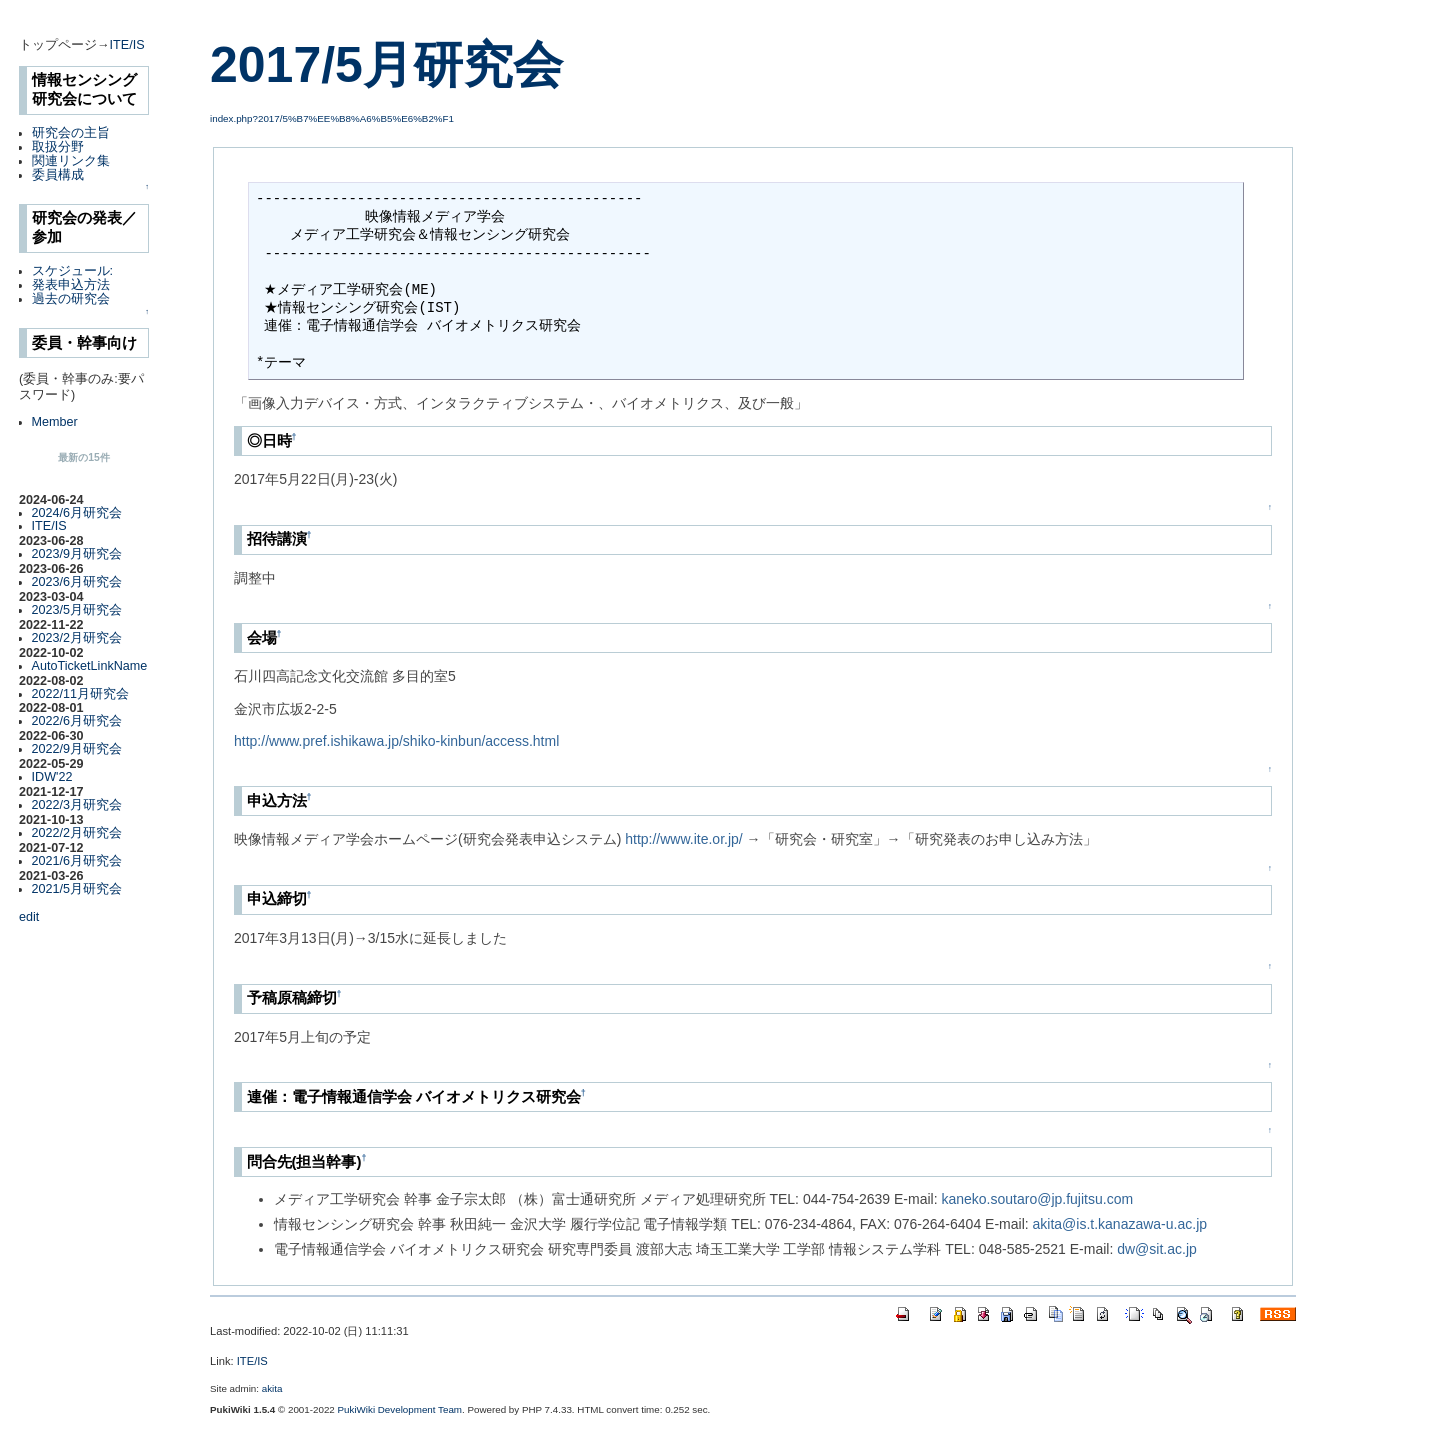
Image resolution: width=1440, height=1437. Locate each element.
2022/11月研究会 (81, 694)
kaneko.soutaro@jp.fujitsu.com (1037, 1199)
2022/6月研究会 (77, 721)
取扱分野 (58, 147)
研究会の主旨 (71, 133)
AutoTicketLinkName (90, 666)
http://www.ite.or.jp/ (684, 839)
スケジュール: (73, 271)
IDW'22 (52, 777)
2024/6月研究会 (77, 513)
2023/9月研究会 (77, 554)
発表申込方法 (71, 285)
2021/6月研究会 (77, 861)
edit (29, 917)
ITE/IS (127, 45)
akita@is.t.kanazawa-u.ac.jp (1120, 1224)
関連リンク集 (71, 161)
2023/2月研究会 (77, 638)
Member (55, 422)
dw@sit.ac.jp (1157, 1249)
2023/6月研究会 (77, 582)
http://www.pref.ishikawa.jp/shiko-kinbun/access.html (396, 741)
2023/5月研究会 (77, 610)
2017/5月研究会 (386, 65)
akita (272, 1388)
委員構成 (58, 175)
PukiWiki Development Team (400, 1409)
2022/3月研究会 (77, 805)
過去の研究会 (71, 299)
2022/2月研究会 (77, 833)
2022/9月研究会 (77, 749)
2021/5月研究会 (77, 889)
